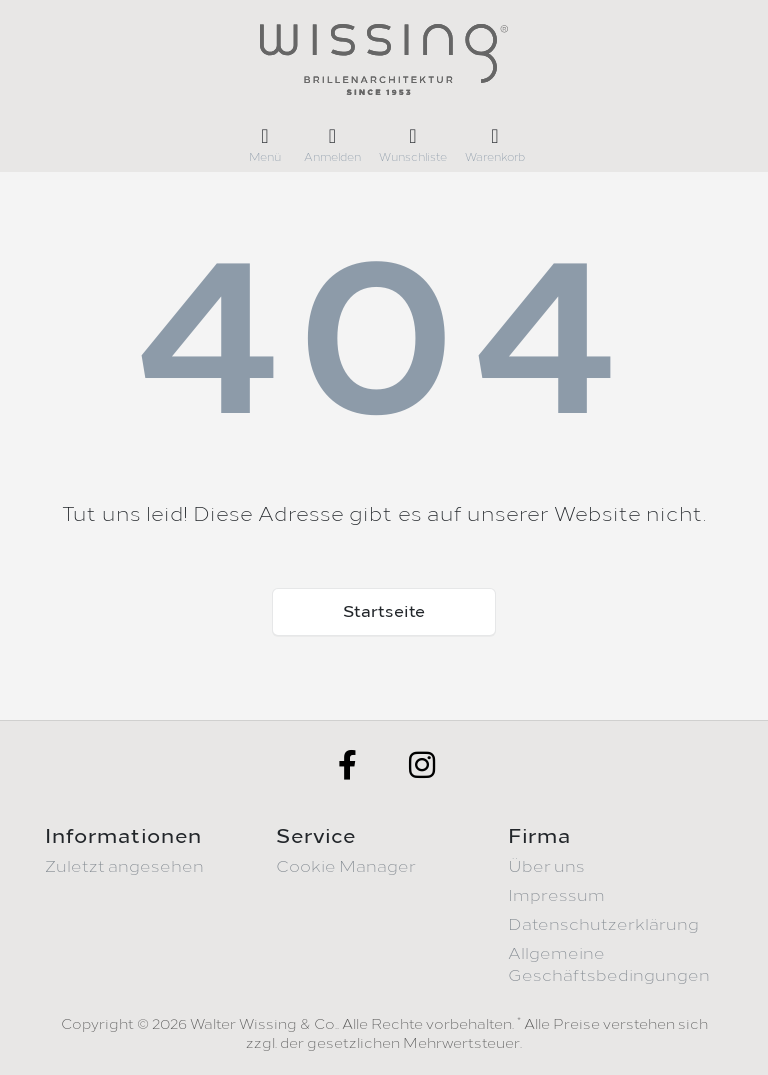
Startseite (384, 611)
